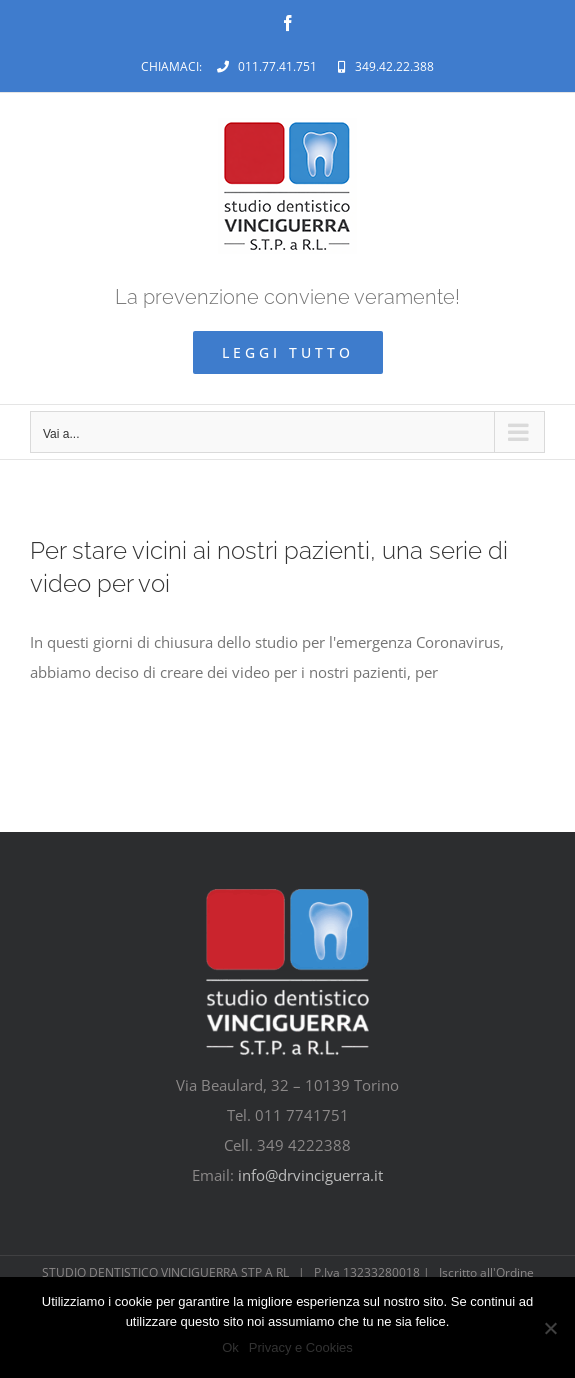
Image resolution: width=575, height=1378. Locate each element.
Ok (230, 1347)
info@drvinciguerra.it (310, 1175)
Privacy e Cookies (301, 1347)
